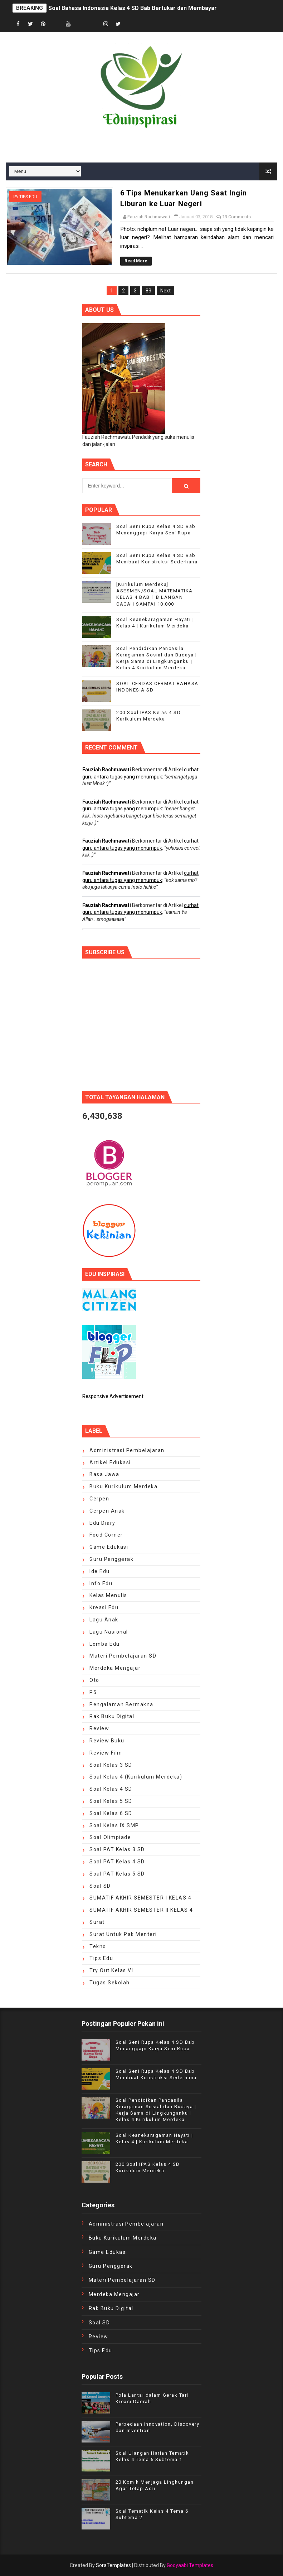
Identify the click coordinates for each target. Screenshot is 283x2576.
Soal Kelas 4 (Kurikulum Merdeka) (135, 1777)
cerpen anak (107, 1511)
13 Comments (236, 216)
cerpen (99, 1499)
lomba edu (104, 1644)
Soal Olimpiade (110, 1837)
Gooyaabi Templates (190, 2565)
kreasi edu (103, 1607)
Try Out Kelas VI (111, 1970)
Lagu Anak (103, 1619)
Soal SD (100, 1886)
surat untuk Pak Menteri (123, 1934)
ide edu (99, 1571)
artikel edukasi (110, 1462)
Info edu (100, 1583)
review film (105, 1753)
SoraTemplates (113, 2565)
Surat (97, 1922)
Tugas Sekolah (109, 1982)
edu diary (102, 1523)
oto (94, 1680)
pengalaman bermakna (121, 1704)
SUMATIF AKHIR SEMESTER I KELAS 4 (140, 1898)
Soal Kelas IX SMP (114, 1825)
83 (148, 291)
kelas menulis (108, 1595)
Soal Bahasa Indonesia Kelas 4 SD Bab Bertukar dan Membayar (132, 8)
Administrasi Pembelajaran (127, 1450)
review (99, 1728)
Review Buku (107, 1740)
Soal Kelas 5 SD (110, 1801)
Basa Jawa (104, 1474)
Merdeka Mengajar (115, 1668)
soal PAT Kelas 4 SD (117, 1861)
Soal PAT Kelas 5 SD (117, 1874)
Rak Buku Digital (111, 1716)
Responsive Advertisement (112, 1396)
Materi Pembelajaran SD (122, 1656)
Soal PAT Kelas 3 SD (117, 1849)
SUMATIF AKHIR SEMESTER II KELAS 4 (141, 1910)
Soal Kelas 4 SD (110, 1789)
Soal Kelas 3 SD (110, 1765)
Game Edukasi (108, 1547)
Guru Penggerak (111, 1559)
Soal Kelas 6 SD (110, 1813)
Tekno (97, 1946)
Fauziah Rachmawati (106, 769)
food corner (106, 1535)
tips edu (28, 196)
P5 (93, 1692)
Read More (136, 260)
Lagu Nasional (108, 1632)
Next (165, 291)
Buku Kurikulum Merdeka (123, 1486)
